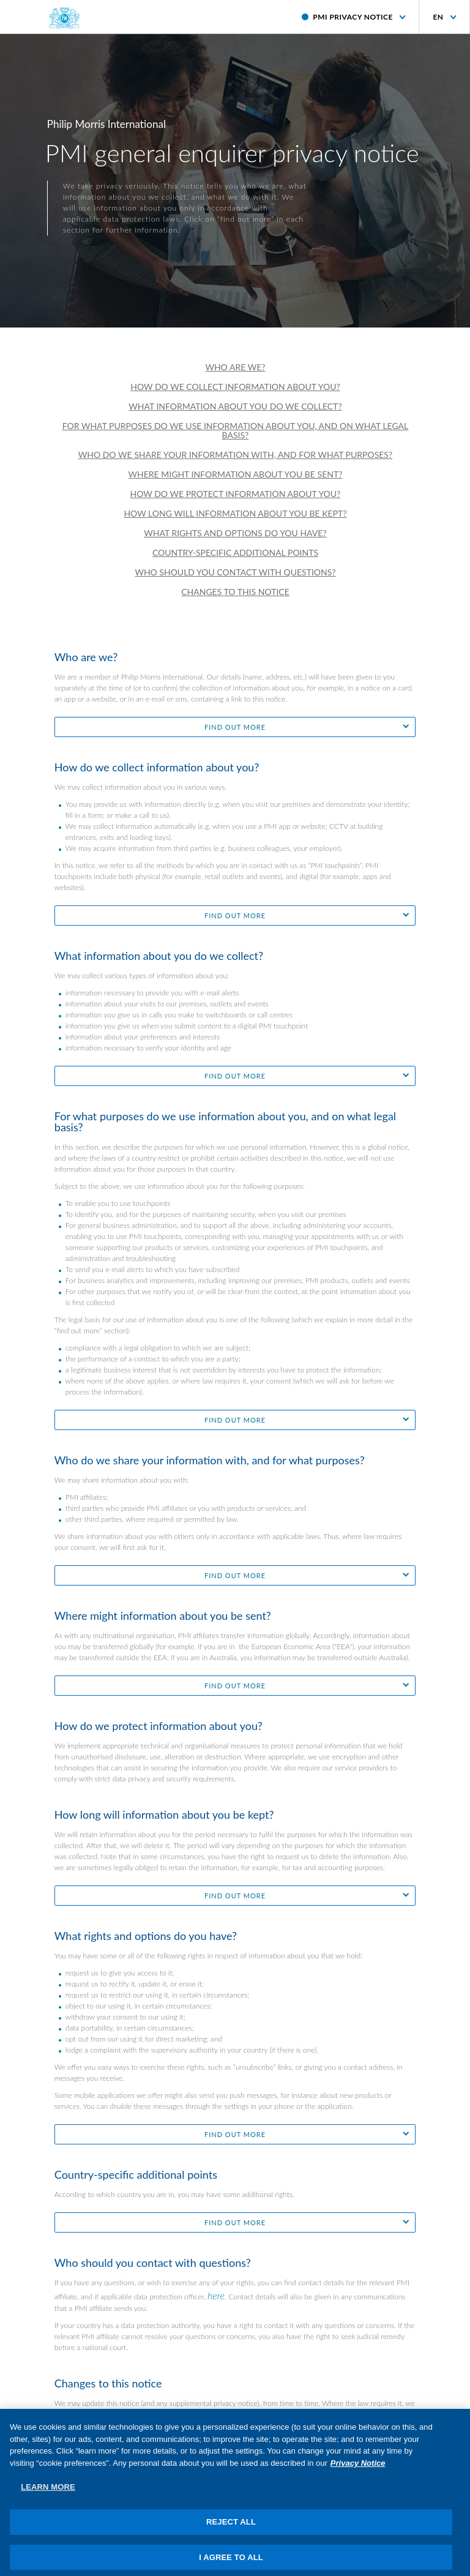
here (216, 2295)
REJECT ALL (231, 2528)
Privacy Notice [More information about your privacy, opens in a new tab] (358, 2469)
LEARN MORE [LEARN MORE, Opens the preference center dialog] (48, 2493)
